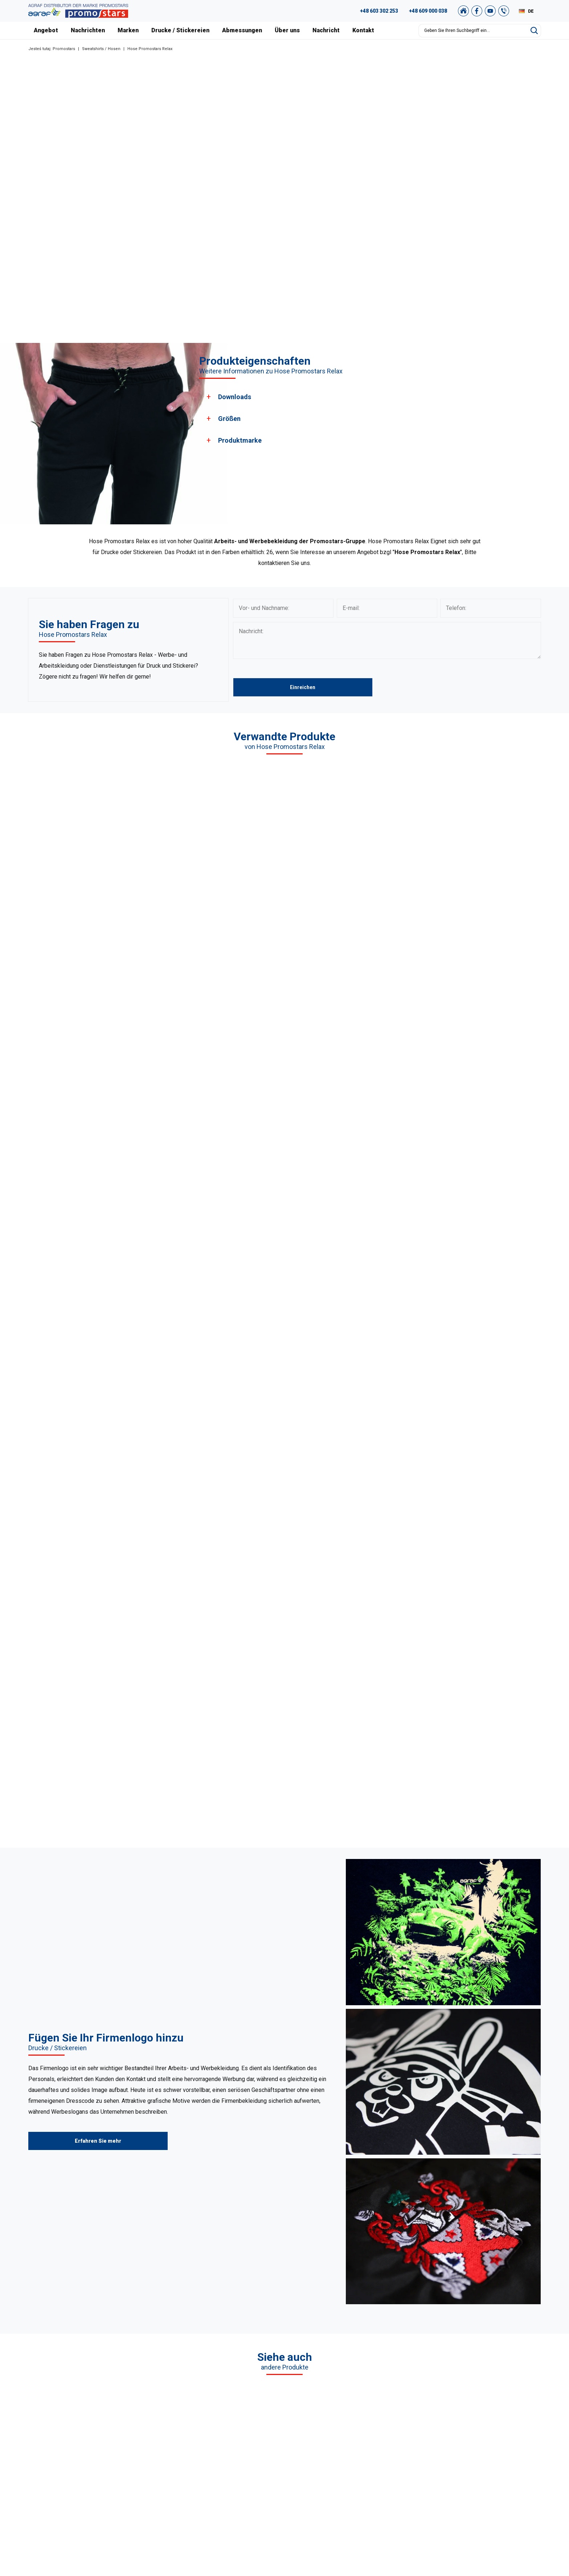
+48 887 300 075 (97, 2459)
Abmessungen (242, 30)
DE (531, 11)
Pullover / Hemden (218, 2421)
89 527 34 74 (80, 2431)
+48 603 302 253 (379, 11)
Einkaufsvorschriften (487, 2439)
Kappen (206, 2448)
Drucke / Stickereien (180, 30)
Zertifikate (340, 2439)
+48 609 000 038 (428, 11)
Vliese (204, 2439)
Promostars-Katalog (486, 2421)
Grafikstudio (477, 2412)
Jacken (205, 2466)
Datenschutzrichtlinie (487, 2448)
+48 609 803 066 (88, 2441)
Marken (128, 30)
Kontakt (363, 30)
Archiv (470, 2430)
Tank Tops (209, 2457)
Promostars (64, 48)
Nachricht (326, 30)
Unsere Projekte (346, 2421)
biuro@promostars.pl (98, 2477)
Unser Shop (476, 2475)
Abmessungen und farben (358, 2457)
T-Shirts (206, 2402)
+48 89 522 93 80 (93, 2468)
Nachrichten (88, 30)
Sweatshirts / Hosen (101, 48)
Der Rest (207, 2475)
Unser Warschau (347, 2430)
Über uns (287, 30)
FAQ (468, 2402)
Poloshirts (208, 2412)
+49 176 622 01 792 (100, 2450)
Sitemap (473, 2457)
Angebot (46, 30)
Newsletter (475, 2466)
